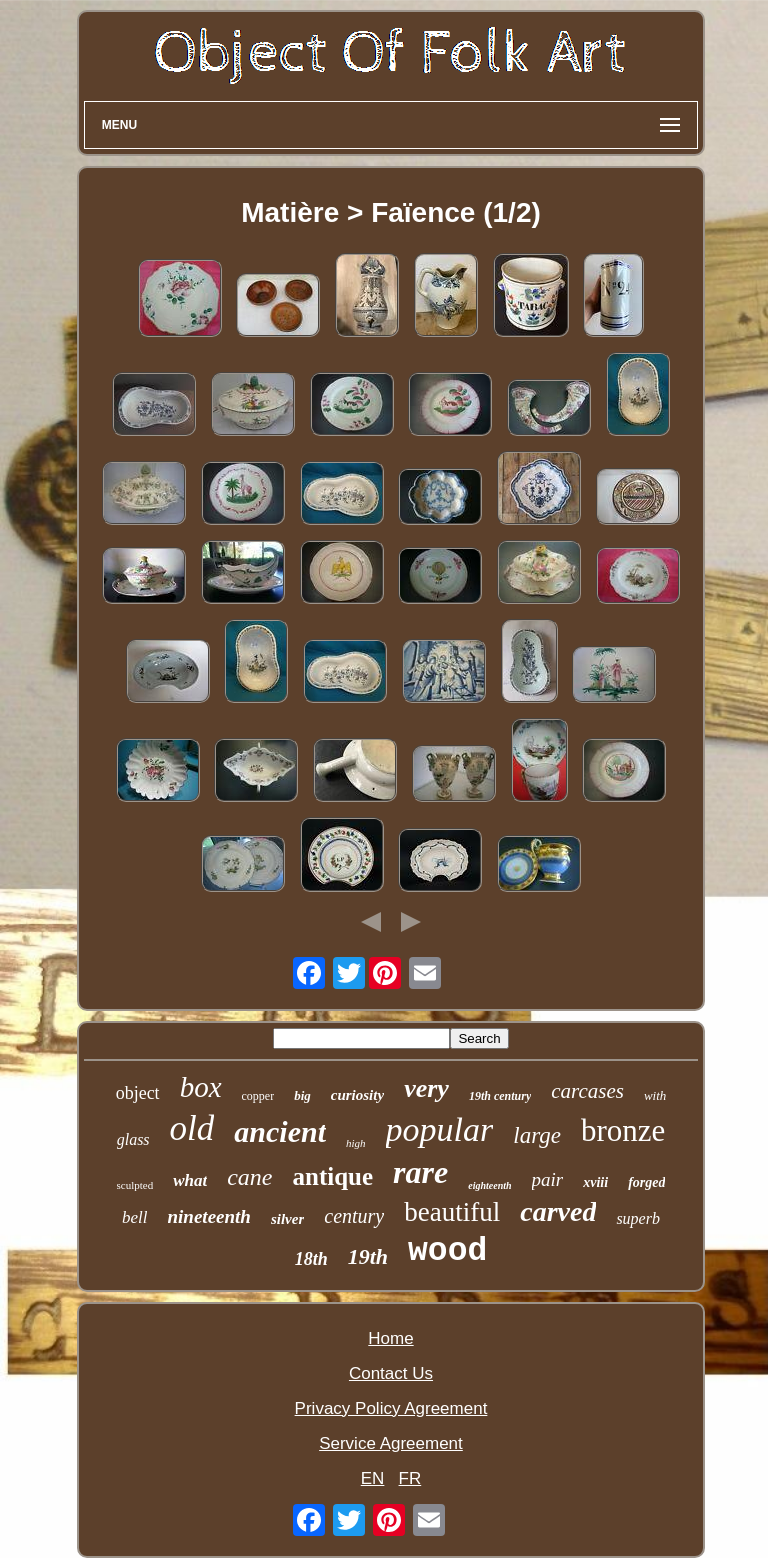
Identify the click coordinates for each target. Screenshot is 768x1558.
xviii (595, 1182)
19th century (500, 1096)
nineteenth (209, 1216)
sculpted (135, 1185)
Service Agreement (391, 1443)
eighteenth (489, 1185)
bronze (623, 1130)
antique (333, 1176)
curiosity (357, 1095)
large (537, 1135)
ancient (280, 1131)
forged (646, 1182)
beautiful (452, 1212)
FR (410, 1478)
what (190, 1180)
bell (135, 1217)
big (302, 1095)
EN (373, 1478)
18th (311, 1259)
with (655, 1095)
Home (390, 1338)
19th (368, 1256)
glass (133, 1139)
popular (440, 1129)
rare (420, 1172)
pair (548, 1179)
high (356, 1143)
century (354, 1216)
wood (447, 1251)
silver (287, 1219)
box (201, 1087)
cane (249, 1177)
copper (258, 1096)
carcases (587, 1091)
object (138, 1093)
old (192, 1128)
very (426, 1088)
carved (558, 1211)
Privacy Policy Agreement (391, 1408)
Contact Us (391, 1373)
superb (638, 1218)
